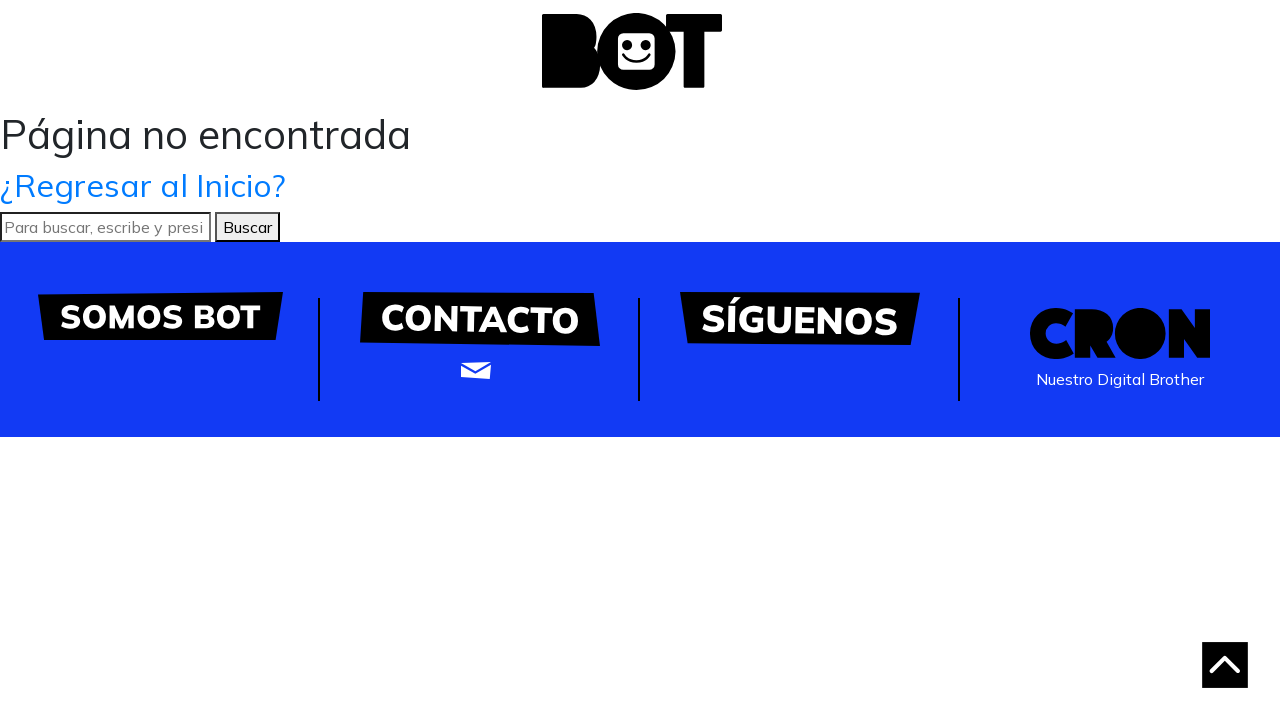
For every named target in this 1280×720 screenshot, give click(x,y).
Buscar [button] (247, 227)
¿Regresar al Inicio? (143, 185)
